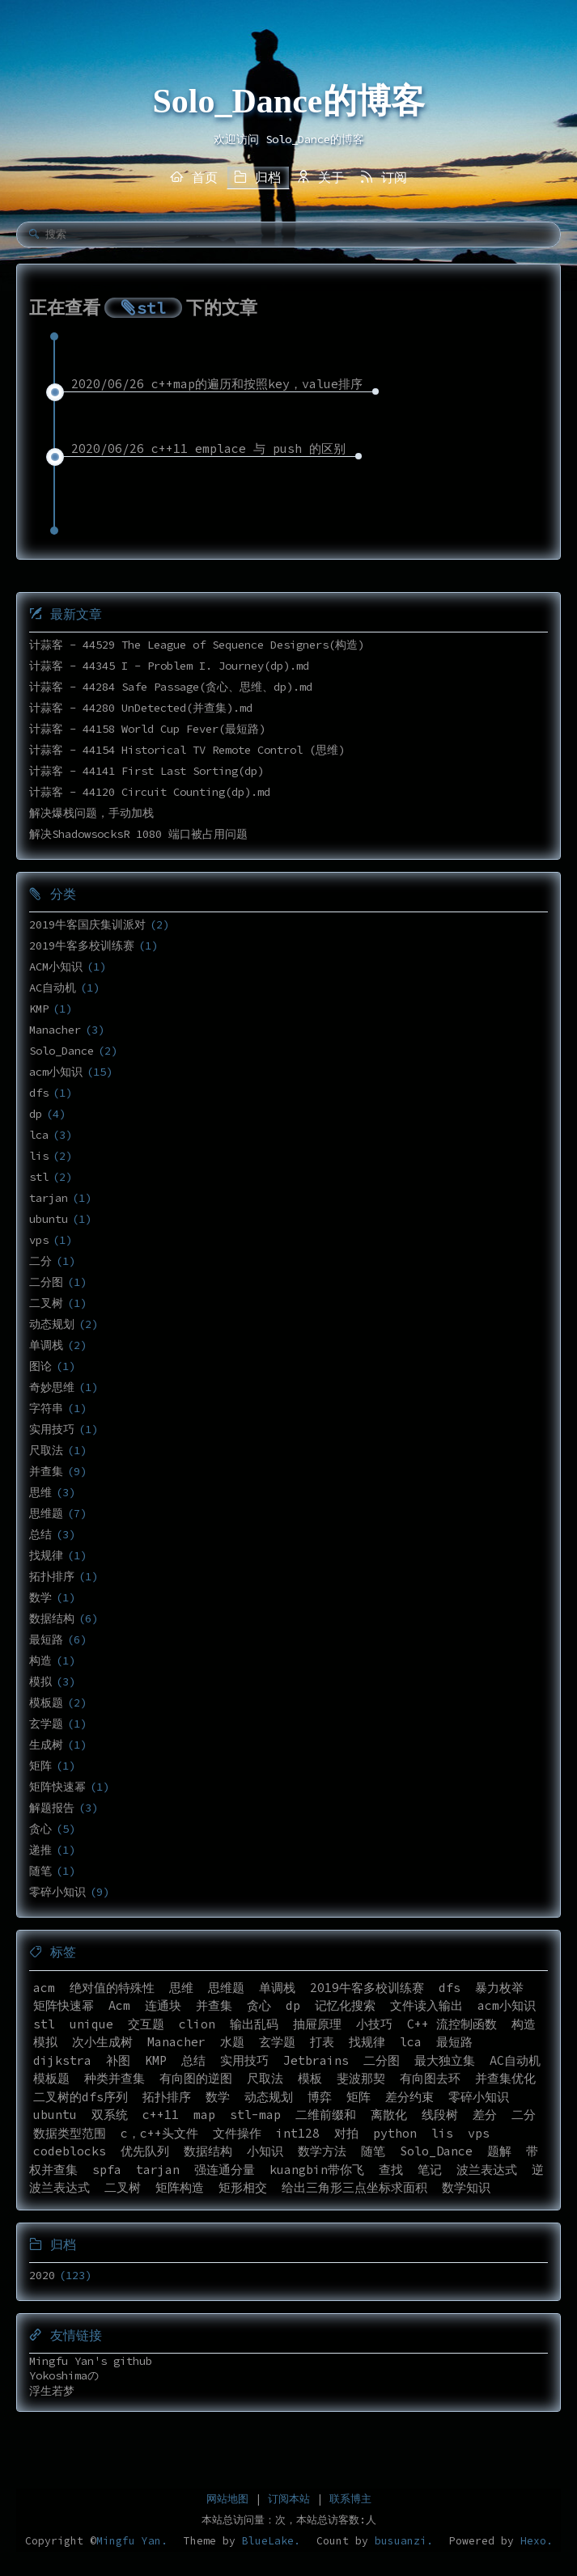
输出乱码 (254, 2024)
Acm (119, 2005)
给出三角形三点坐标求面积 (354, 2187)
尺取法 (46, 1450)
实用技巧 (51, 1429)
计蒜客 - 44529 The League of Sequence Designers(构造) (196, 644)
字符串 (46, 1408)
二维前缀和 (325, 2114)
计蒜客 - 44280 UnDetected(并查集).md (140, 707)
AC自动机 (52, 987)
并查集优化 (505, 2078)
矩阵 (40, 1765)
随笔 (40, 1870)
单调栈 (46, 1345)
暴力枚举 (499, 1987)
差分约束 (409, 2096)
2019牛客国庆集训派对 (87, 924)
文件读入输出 (426, 2005)
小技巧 (374, 2024)
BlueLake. (267, 2541)
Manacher (55, 1029)
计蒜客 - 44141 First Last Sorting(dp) (146, 770)
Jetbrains (316, 2060)
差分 (485, 2114)
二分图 (46, 1282)
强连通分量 (224, 2169)
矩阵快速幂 (57, 1786)
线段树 (440, 2114)
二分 (40, 1261)
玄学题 (46, 1723)
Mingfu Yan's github (90, 2361)
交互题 (146, 2024)
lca (39, 1134)
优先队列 (145, 2151)
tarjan (48, 1198)
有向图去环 (430, 2078)
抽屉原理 (317, 2024)
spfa (106, 2169)
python (395, 2133)
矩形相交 (242, 2187)
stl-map (255, 2114)
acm (44, 1987)
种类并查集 (114, 2078)
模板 (310, 2078)
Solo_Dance (61, 1050)
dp (35, 1113)
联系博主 (350, 2499)
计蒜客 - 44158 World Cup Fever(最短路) (147, 728)
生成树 (46, 1744)
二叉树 (46, 1303)
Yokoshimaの (64, 2375)
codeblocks (69, 2151)
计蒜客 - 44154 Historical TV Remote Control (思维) (187, 749)
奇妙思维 (51, 1387)
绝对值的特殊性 (112, 1987)
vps (39, 1240)
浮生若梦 (51, 2391)
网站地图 (227, 2499)
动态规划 (51, 1324)
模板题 (46, 1702)
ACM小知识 (56, 966)
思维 (40, 1492)
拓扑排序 (51, 1576)
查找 (391, 2169)
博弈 (320, 2096)
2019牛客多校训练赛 (81, 945)
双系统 (109, 2114)
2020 (42, 2275)
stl (39, 1177)
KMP (39, 1008)
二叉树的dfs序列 (80, 2096)
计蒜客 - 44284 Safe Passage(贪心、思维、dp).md (170, 686)
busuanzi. (400, 2541)
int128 (298, 2133)
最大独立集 (444, 2060)
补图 (118, 2060)
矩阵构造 (179, 2187)
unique (91, 2024)
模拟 (40, 1681)
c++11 (160, 2114)
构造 (40, 1660)
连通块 (163, 2005)
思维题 (46, 1513)
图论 (40, 1366)
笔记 (430, 2169)
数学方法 (322, 2151)
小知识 (265, 2151)
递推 (40, 1849)
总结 (40, 1534)
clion (197, 2024)
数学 (40, 1597)
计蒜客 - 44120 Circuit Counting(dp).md (149, 792)
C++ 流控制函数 (452, 2024)
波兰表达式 (486, 2169)
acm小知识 (56, 1071)
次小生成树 (102, 2041)
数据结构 (51, 1618)
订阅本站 (289, 2499)
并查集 (46, 1471)
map (204, 2114)
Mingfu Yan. (132, 2541)
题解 (499, 2151)
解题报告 (51, 1807)
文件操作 (237, 2133)
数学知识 (466, 2187)
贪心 (40, 1828)
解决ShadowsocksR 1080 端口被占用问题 (138, 834)
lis (39, 1155)
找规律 (46, 1555)
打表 (322, 2041)
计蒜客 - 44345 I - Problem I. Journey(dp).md (169, 665)
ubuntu (48, 1219)
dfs (39, 1092)
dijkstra (62, 2060)
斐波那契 (361, 2078)
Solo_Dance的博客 (289, 101)
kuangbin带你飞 (316, 2169)
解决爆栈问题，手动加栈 (91, 813)
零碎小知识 (57, 1891)
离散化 (389, 2114)
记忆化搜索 (345, 2005)
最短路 (46, 1639)
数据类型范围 (69, 2133)
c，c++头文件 (159, 2133)
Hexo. (533, 2541)
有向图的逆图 (195, 2078)
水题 (232, 2041)
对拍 (346, 2133)
